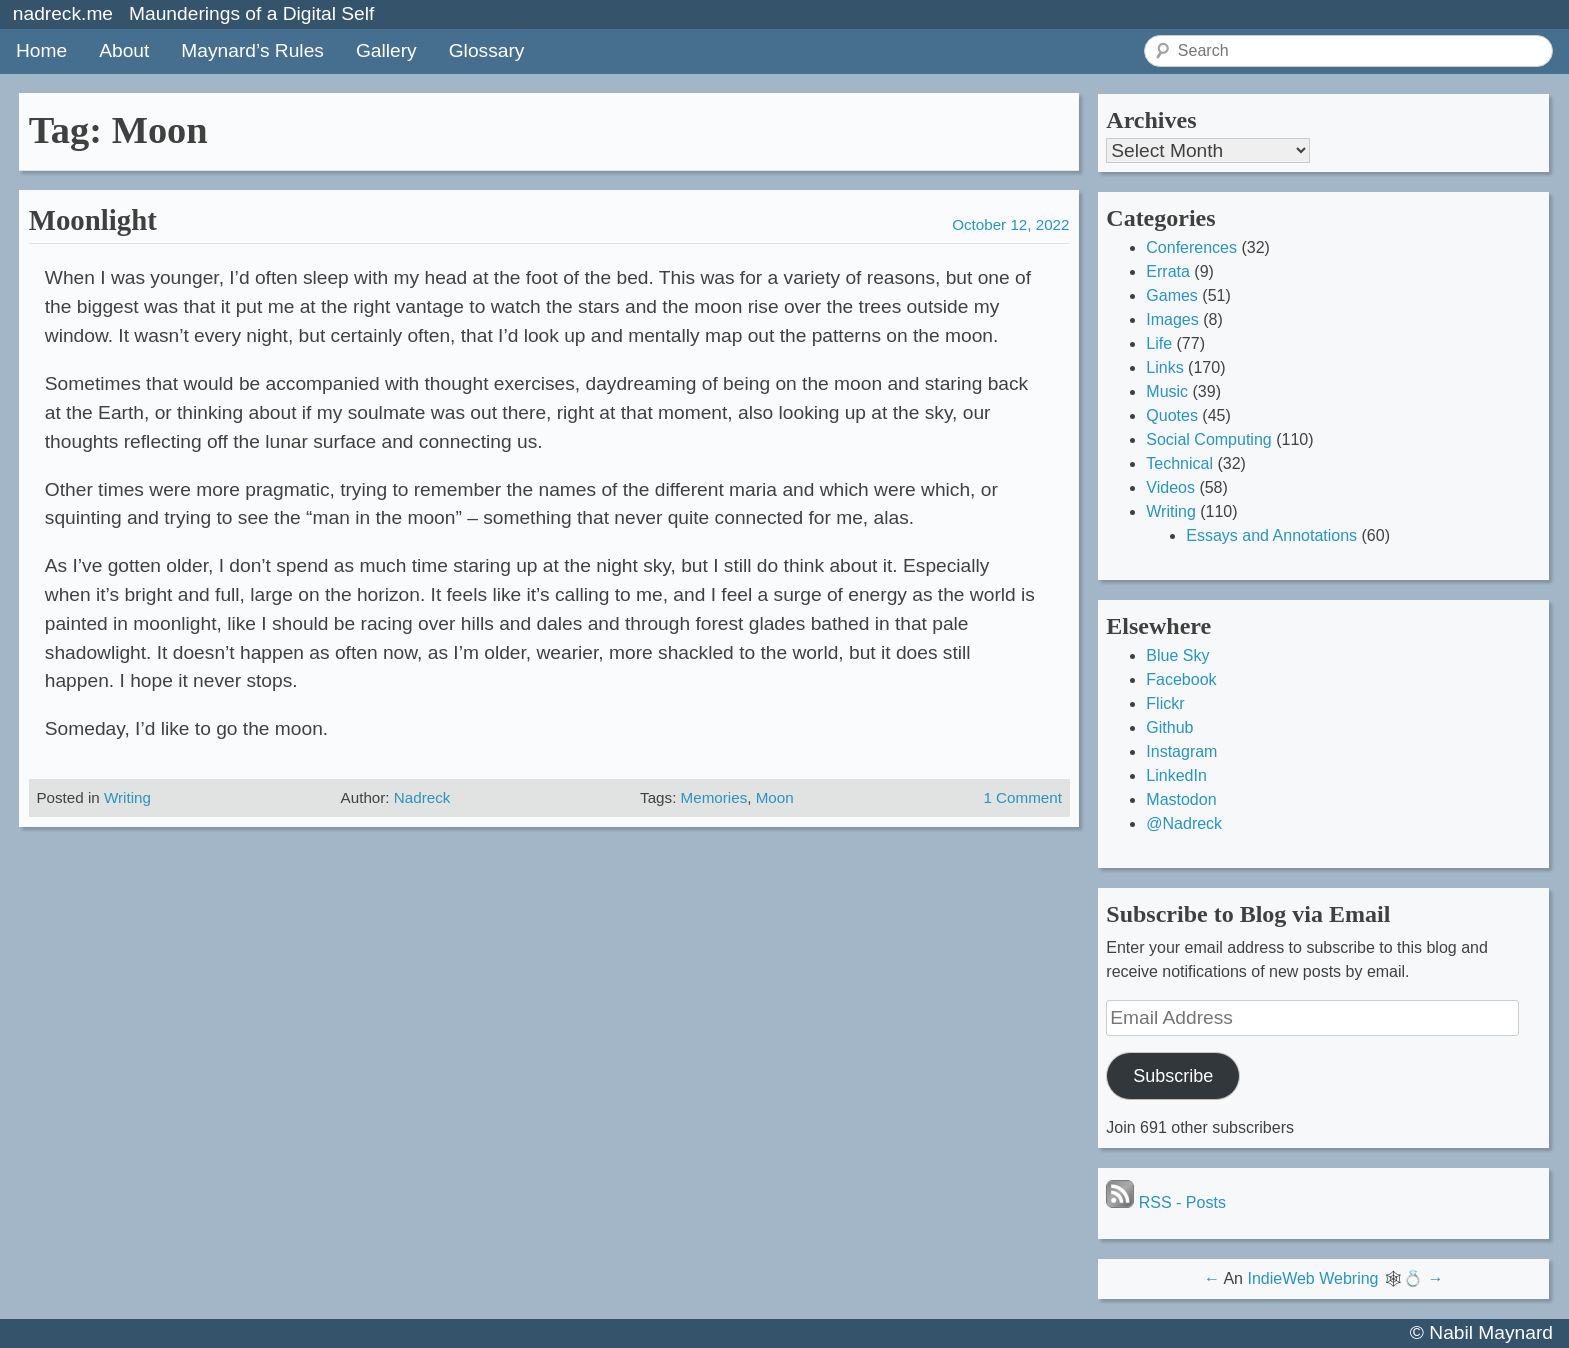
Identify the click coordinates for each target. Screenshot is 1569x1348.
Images (1172, 319)
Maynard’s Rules (252, 50)
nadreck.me (63, 13)
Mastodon (1181, 799)
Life (1159, 343)
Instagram (1181, 751)
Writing (127, 797)
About (124, 50)
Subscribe (1173, 1076)
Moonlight (93, 220)
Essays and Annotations (1271, 535)
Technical (1179, 463)
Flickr (1165, 703)
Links (1164, 367)
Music (1167, 391)
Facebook (1181, 679)
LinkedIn (1176, 775)
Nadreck (422, 797)
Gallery (386, 50)
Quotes (1172, 415)
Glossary (487, 50)
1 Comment (1022, 797)
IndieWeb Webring (1312, 1278)
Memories (714, 797)
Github (1169, 727)
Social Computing (1208, 439)
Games (1172, 295)
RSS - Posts (1166, 1202)
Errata (1168, 271)
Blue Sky (1177, 655)
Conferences (1191, 247)
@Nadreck (1184, 823)
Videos (1170, 487)
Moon (775, 797)
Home (41, 50)
